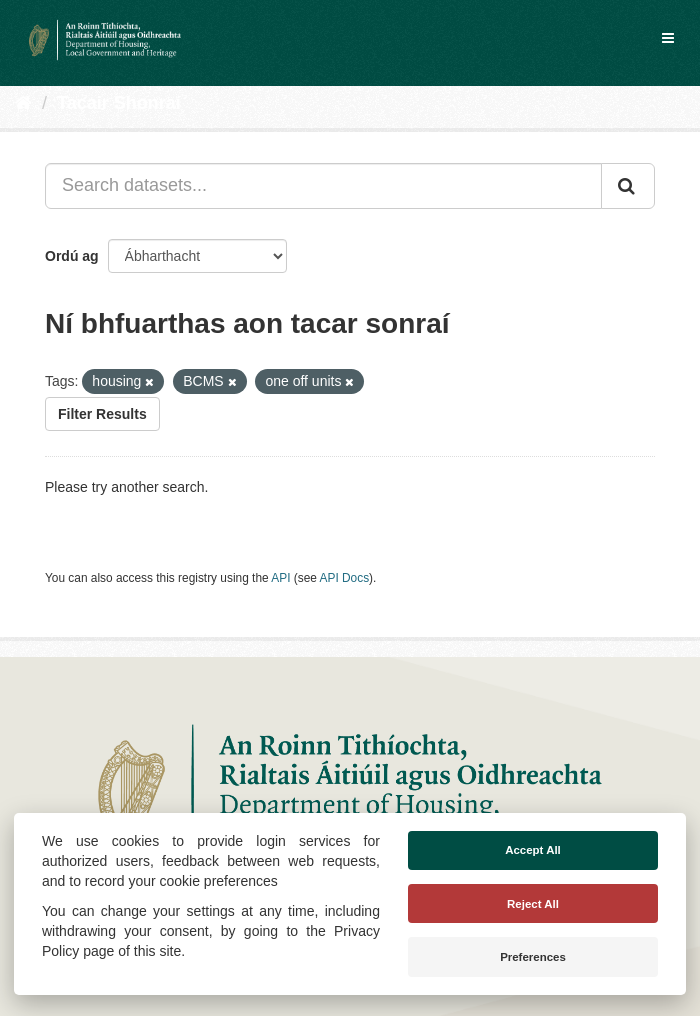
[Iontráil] (628, 186)
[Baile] (23, 103)
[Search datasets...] (323, 186)
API (280, 578)
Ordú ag (72, 256)
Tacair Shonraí (119, 103)
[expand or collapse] (668, 38)
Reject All (533, 904)
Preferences (533, 957)
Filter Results (102, 414)
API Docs (345, 578)
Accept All (533, 850)
